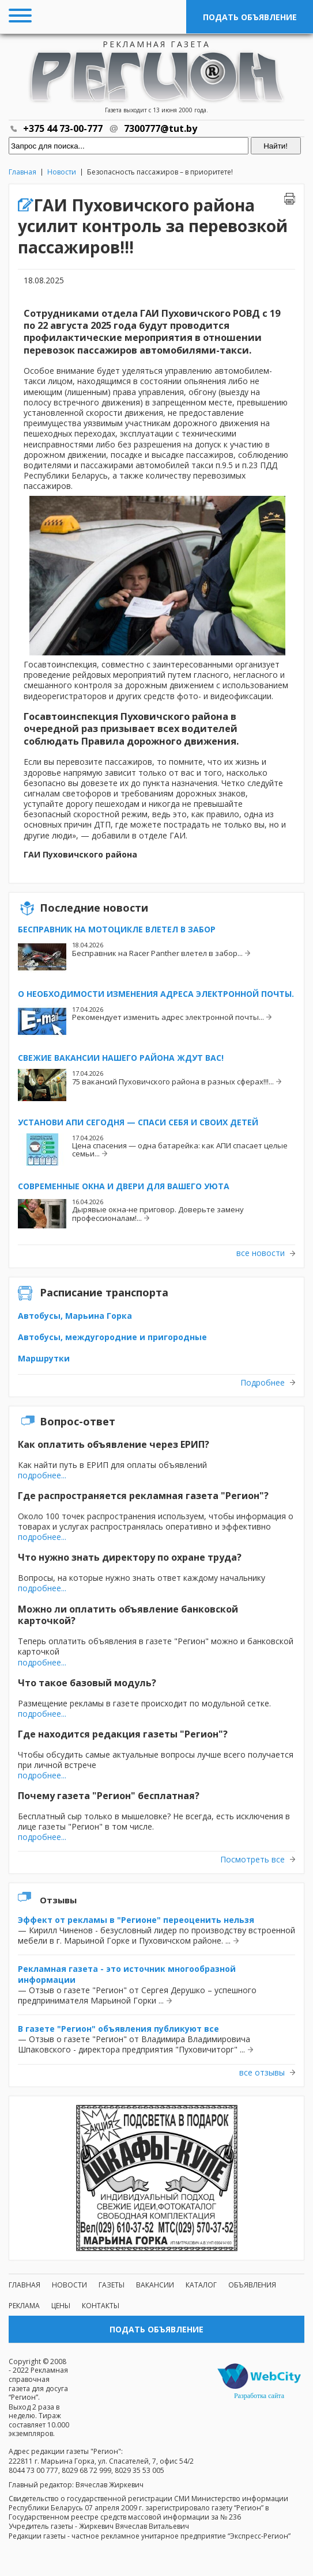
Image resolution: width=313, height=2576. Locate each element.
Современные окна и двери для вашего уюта (123, 1186)
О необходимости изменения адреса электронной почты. (156, 993)
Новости (61, 172)
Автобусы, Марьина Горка (75, 1315)
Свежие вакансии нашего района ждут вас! (121, 1057)
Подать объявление (250, 17)
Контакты (100, 2306)
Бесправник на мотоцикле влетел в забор (117, 929)
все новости (260, 1253)
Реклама (24, 2306)
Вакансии (155, 2285)
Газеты (112, 2285)
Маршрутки (44, 1358)
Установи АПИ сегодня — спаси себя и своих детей (138, 1122)
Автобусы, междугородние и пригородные (112, 1336)
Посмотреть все (252, 1859)
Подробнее (262, 1383)
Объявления (252, 2285)
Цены (60, 2306)
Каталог (201, 2285)
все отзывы (262, 2072)
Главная (22, 172)
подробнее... (42, 1475)
